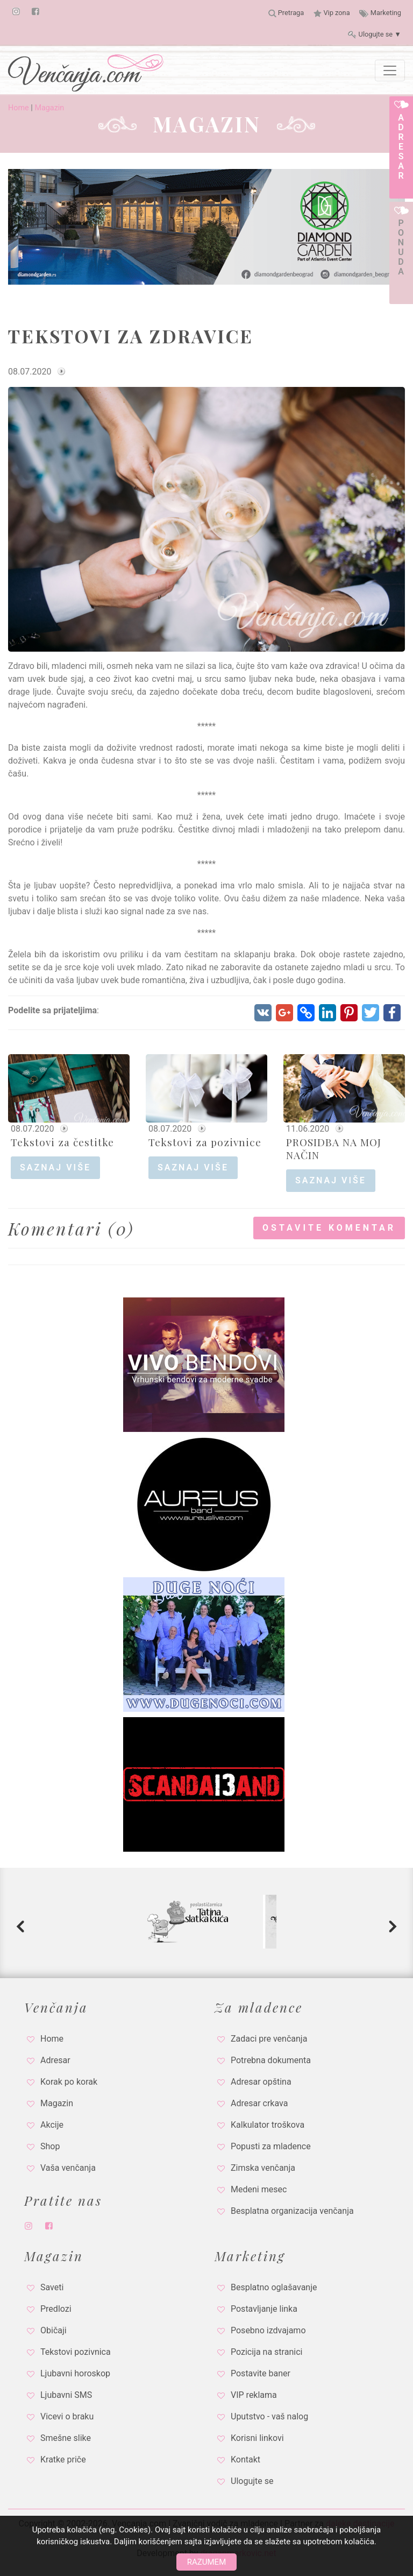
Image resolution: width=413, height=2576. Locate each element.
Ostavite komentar (329, 1228)
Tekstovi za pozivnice (204, 1142)
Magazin (49, 107)
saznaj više (55, 1167)
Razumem (206, 2562)
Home (18, 107)
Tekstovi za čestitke (62, 1142)
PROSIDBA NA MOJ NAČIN (333, 1148)
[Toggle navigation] (390, 70)
